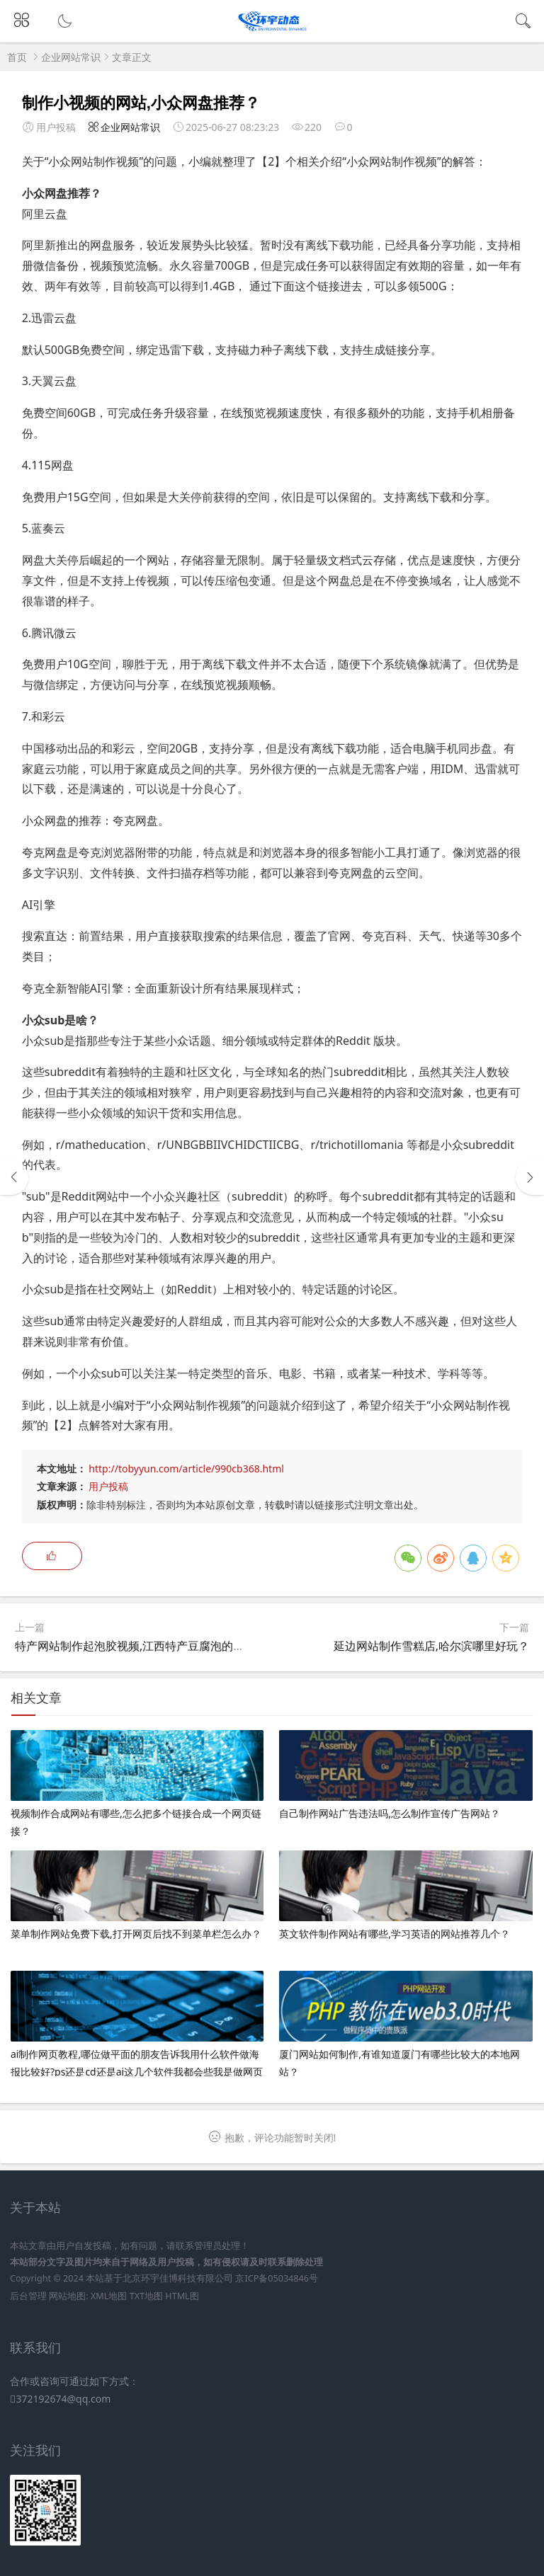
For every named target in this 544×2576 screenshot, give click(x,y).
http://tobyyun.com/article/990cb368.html (186, 1468)
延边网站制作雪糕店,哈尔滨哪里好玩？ (431, 1646)
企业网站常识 (71, 57)
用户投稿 (108, 1486)
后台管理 (28, 2296)
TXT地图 (146, 2296)
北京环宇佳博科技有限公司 (178, 2278)
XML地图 (109, 2296)
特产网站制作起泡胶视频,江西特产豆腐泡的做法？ (141, 1646)
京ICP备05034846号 (276, 2278)
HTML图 (181, 2296)
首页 (17, 57)
